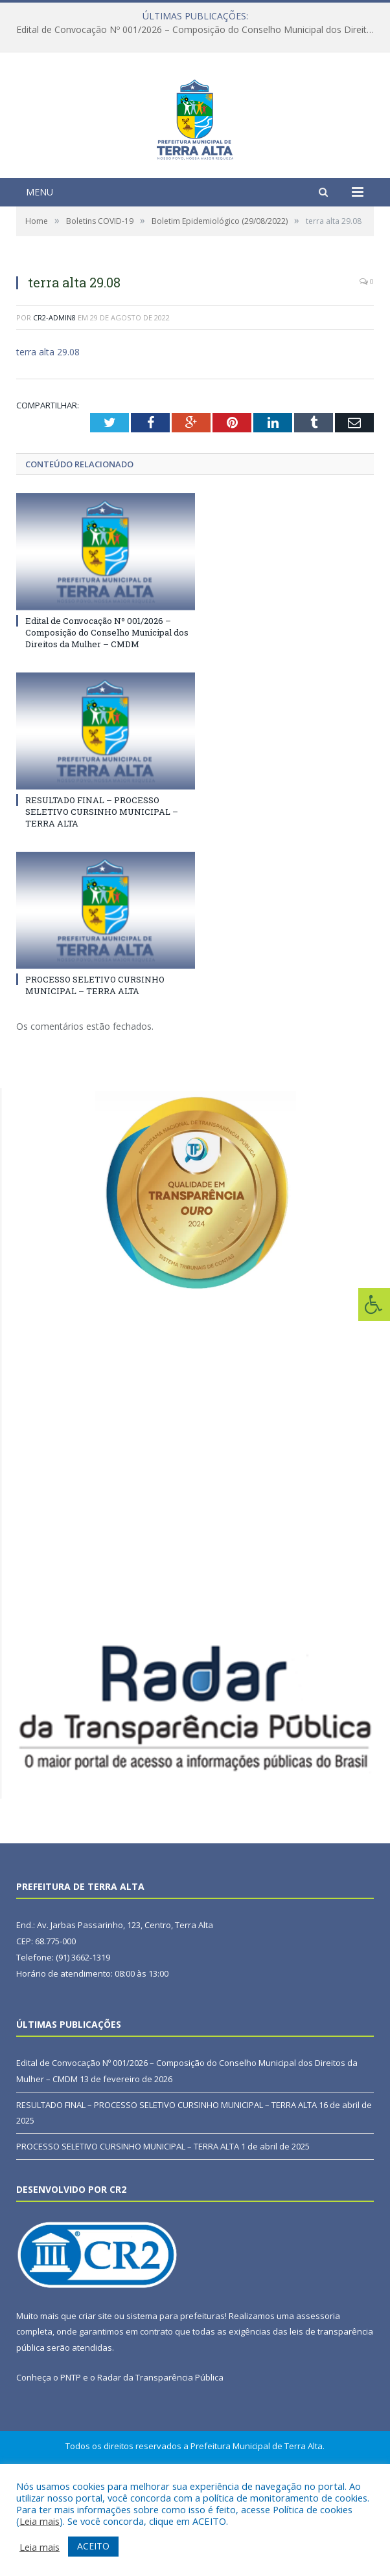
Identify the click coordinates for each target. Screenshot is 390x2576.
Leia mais (39, 2521)
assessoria (318, 2395)
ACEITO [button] (93, 2546)
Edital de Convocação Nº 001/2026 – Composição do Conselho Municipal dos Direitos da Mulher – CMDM (198, 30)
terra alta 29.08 (48, 432)
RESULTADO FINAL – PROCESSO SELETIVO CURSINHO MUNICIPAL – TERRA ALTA (101, 891)
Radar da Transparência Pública (160, 2457)
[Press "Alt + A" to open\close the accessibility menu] (374, 1304)
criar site (95, 2395)
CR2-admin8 (54, 397)
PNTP (70, 2457)
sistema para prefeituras (175, 2395)
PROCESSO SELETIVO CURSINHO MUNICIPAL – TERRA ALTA (95, 1064)
